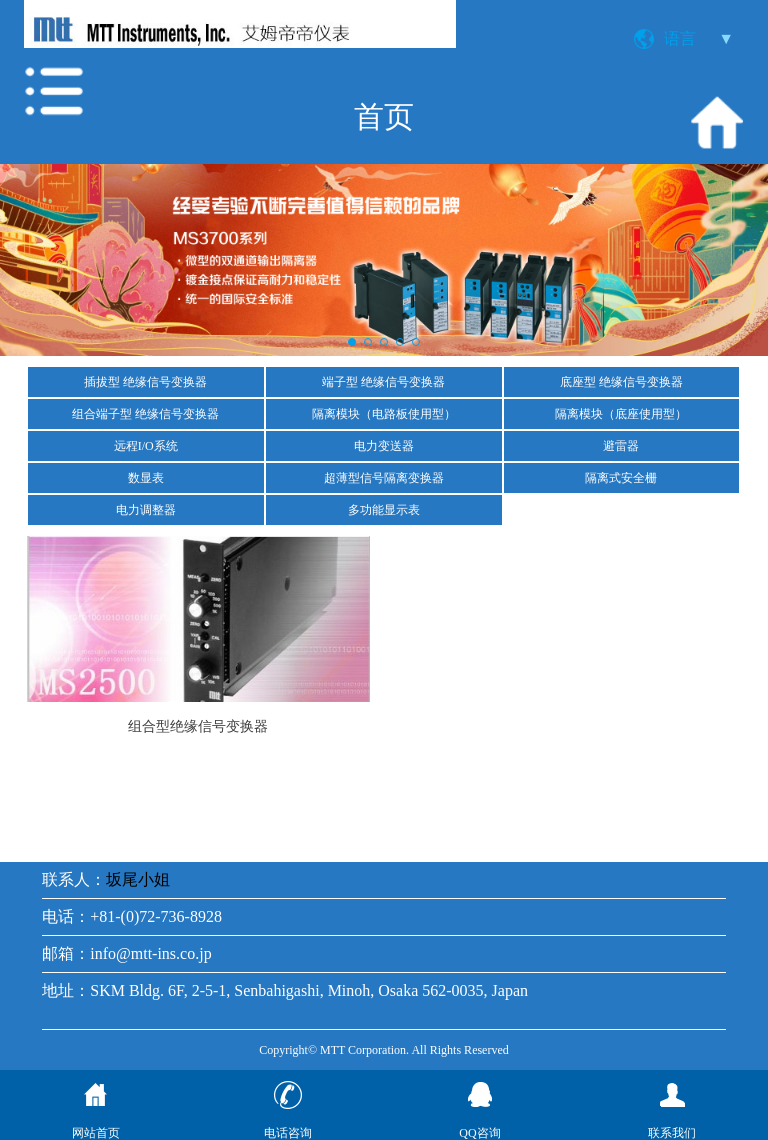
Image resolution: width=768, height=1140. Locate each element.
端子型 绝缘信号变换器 (383, 382)
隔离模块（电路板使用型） (384, 414)
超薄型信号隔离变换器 (384, 478)
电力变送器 (384, 446)
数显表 (146, 478)
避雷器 (621, 446)
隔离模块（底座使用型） (621, 414)
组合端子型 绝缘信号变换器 (145, 414)
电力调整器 (146, 510)
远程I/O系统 (146, 446)
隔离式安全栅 (621, 478)
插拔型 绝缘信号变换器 (145, 382)
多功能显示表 (384, 510)
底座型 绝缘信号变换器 (621, 382)
